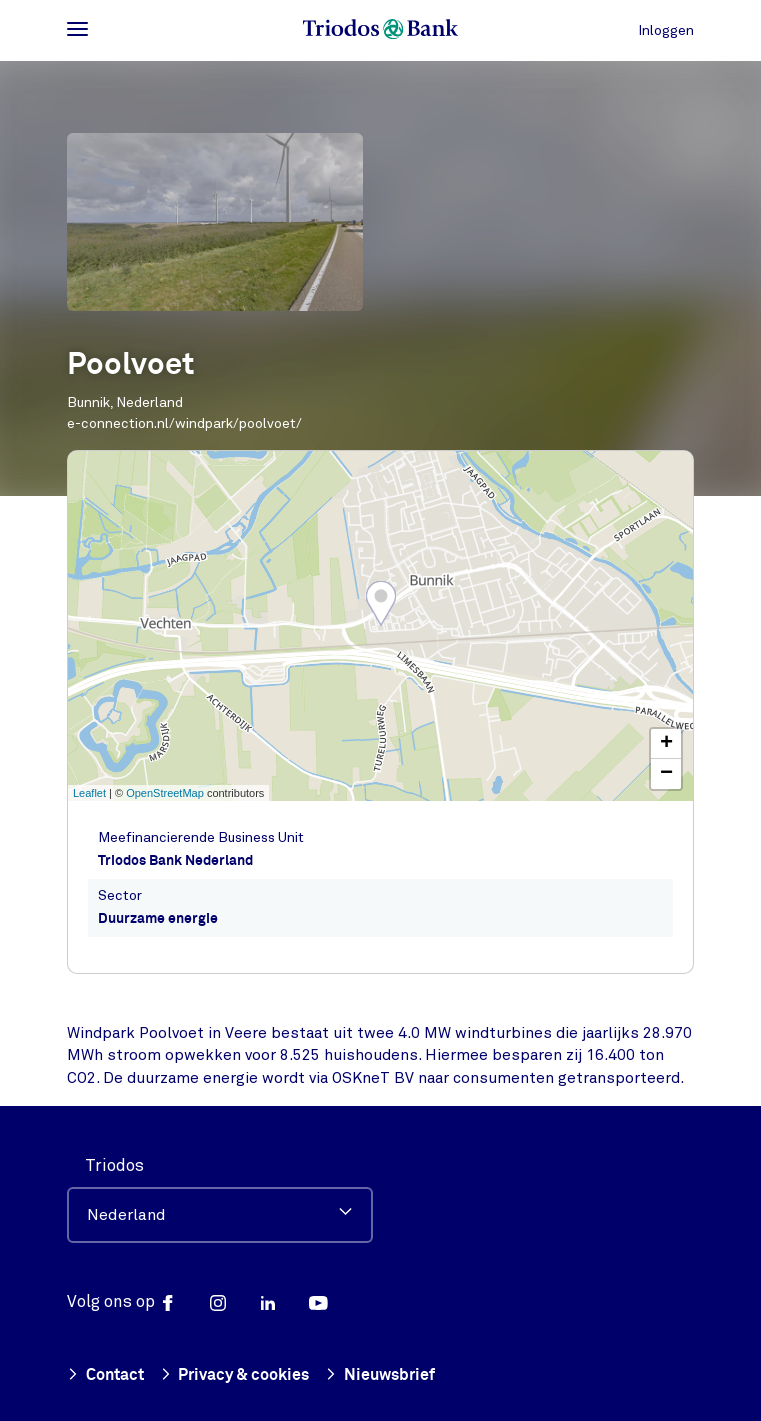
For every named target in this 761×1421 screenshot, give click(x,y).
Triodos (114, 1165)
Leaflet (89, 793)
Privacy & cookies (235, 1376)
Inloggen (666, 30)
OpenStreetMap (165, 793)
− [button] (666, 774)
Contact (105, 1376)
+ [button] (666, 744)
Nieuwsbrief (380, 1376)
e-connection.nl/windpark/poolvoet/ (184, 423)
